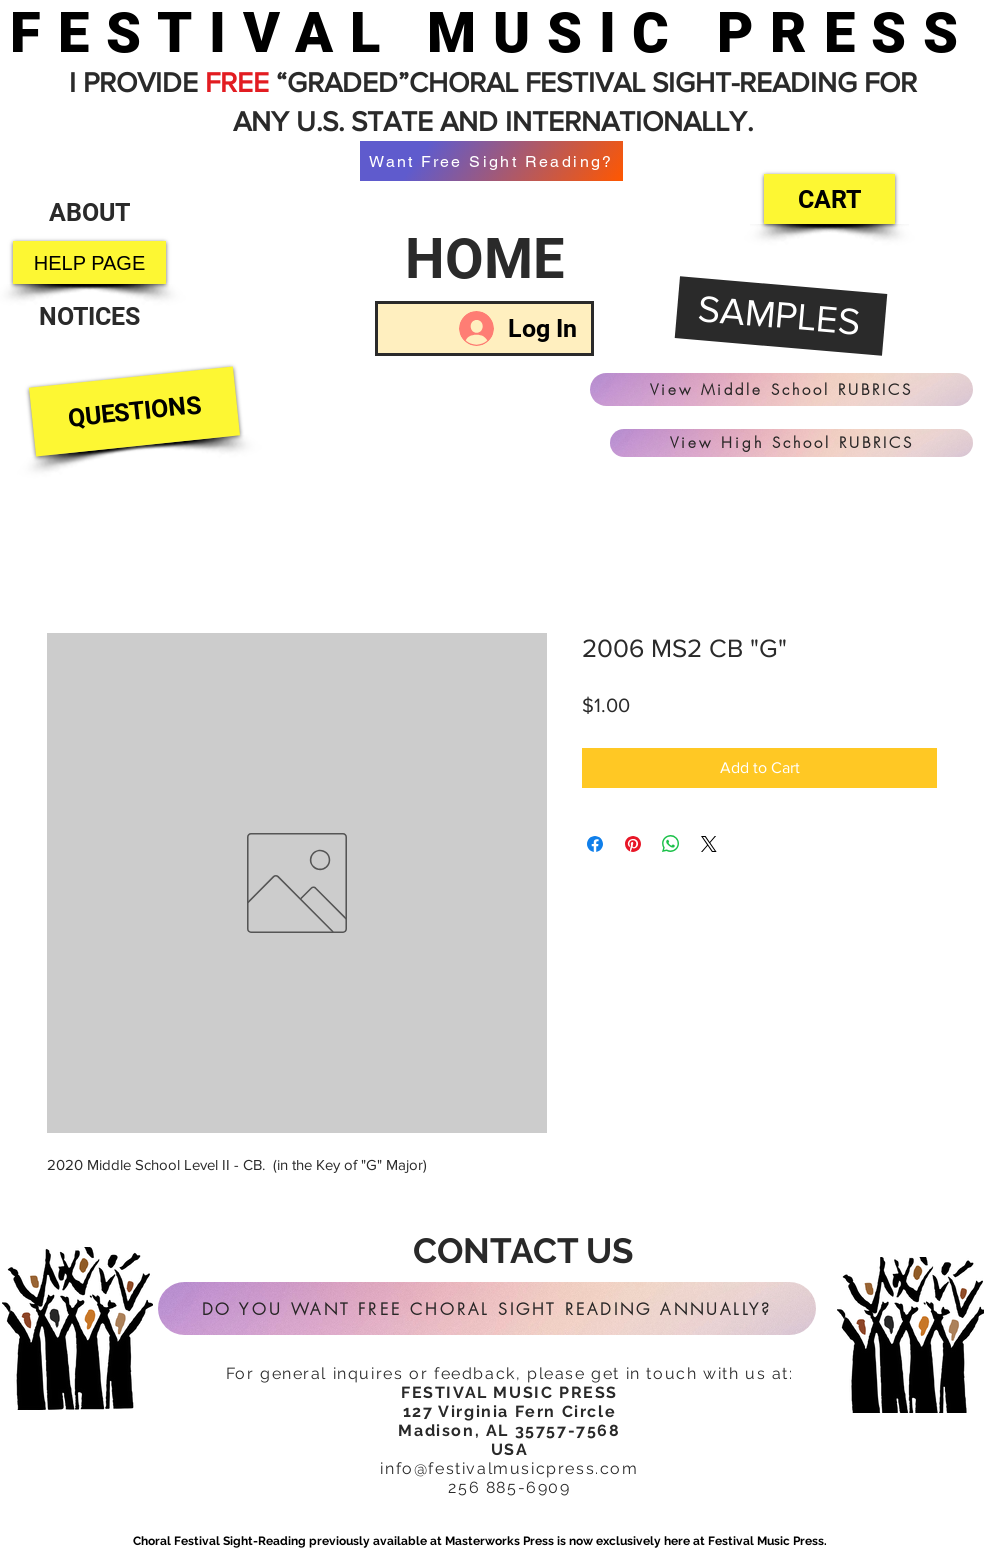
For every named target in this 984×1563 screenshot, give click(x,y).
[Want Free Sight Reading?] (491, 161)
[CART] (829, 199)
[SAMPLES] (781, 317)
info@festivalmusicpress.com (509, 1468)
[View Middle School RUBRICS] (781, 389)
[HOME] (484, 259)
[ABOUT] (89, 212)
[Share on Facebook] (595, 844)
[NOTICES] (89, 316)
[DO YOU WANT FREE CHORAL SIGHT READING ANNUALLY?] (487, 1308)
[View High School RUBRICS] (791, 443)
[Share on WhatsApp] (671, 844)
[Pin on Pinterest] (633, 844)
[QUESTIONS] (134, 412)
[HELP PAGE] (89, 262)
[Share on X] (709, 844)
